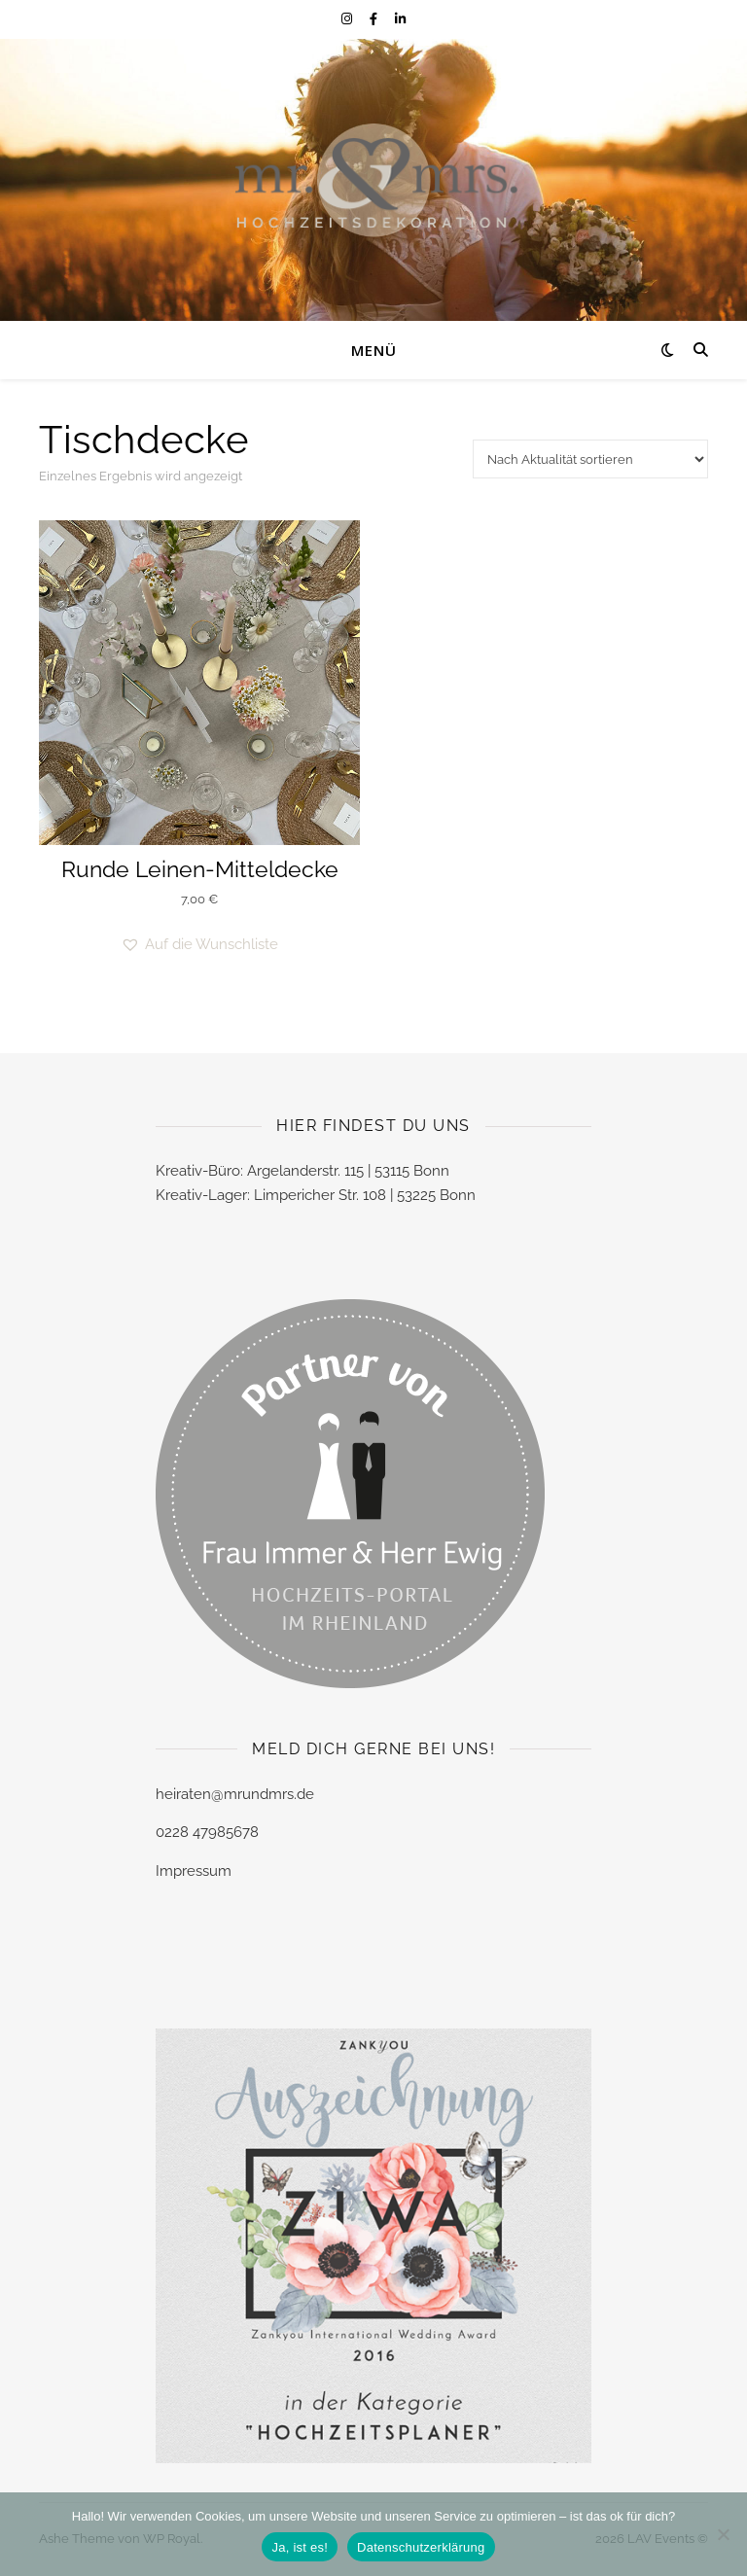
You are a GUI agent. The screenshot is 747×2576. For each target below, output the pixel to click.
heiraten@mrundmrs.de (235, 1794)
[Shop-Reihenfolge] (590, 459)
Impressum (193, 1871)
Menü (374, 350)
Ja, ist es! (299, 2547)
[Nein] (722, 2534)
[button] (199, 945)
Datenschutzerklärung (420, 2547)
